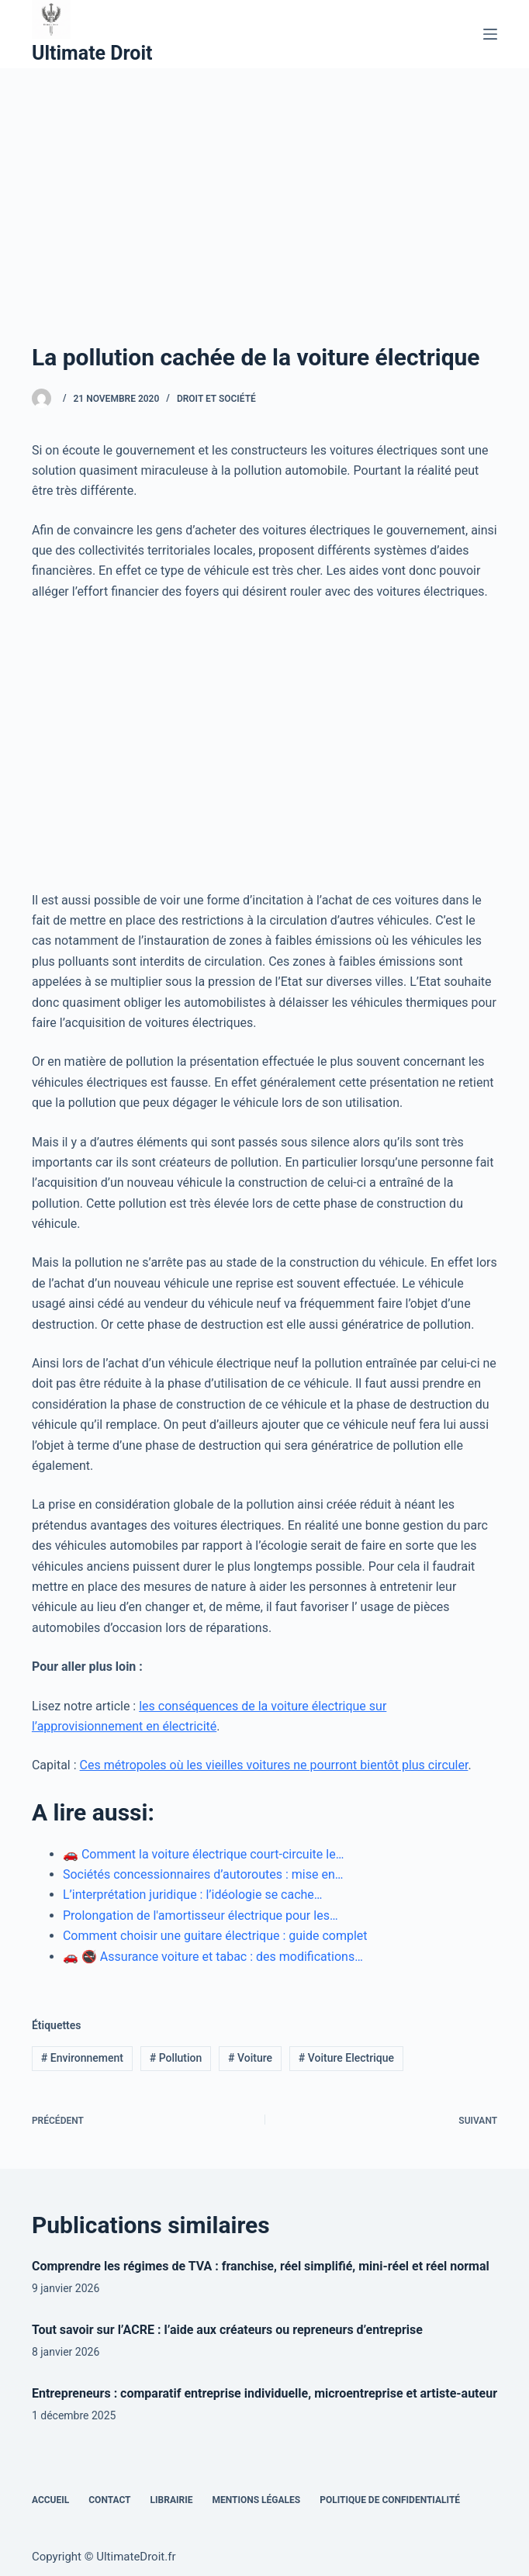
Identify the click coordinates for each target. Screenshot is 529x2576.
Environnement (82, 2058)
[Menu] (490, 34)
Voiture (250, 2058)
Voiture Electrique (346, 2058)
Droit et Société (216, 398)
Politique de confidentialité (390, 2500)
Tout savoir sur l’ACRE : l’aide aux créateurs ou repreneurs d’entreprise (227, 2329)
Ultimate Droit (92, 53)
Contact (109, 2500)
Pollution (176, 2058)
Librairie (171, 2500)
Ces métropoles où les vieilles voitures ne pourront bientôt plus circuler (274, 1765)
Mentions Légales (256, 2500)
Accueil (50, 2500)
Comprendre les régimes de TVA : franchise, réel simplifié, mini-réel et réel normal (260, 2266)
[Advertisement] (264, 184)
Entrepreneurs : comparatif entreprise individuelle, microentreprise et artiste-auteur (264, 2393)
